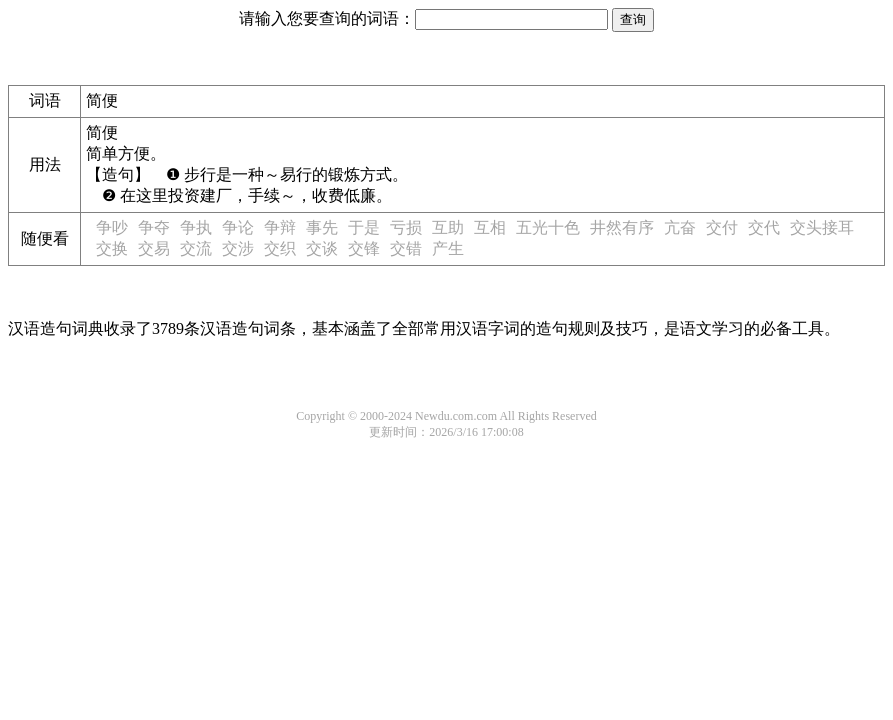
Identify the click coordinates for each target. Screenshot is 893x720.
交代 (764, 227)
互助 (448, 227)
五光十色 (548, 227)
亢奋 (680, 227)
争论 (238, 227)
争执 (196, 227)
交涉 (238, 248)
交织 (280, 248)
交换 (112, 248)
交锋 (364, 248)
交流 (196, 248)
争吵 (112, 227)
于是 (364, 227)
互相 (490, 227)
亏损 (406, 227)
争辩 (280, 227)
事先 (322, 227)
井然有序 (622, 227)
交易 (154, 248)
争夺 (154, 227)
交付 (722, 227)
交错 (406, 248)
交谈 (322, 248)
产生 (448, 248)
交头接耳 (822, 227)
